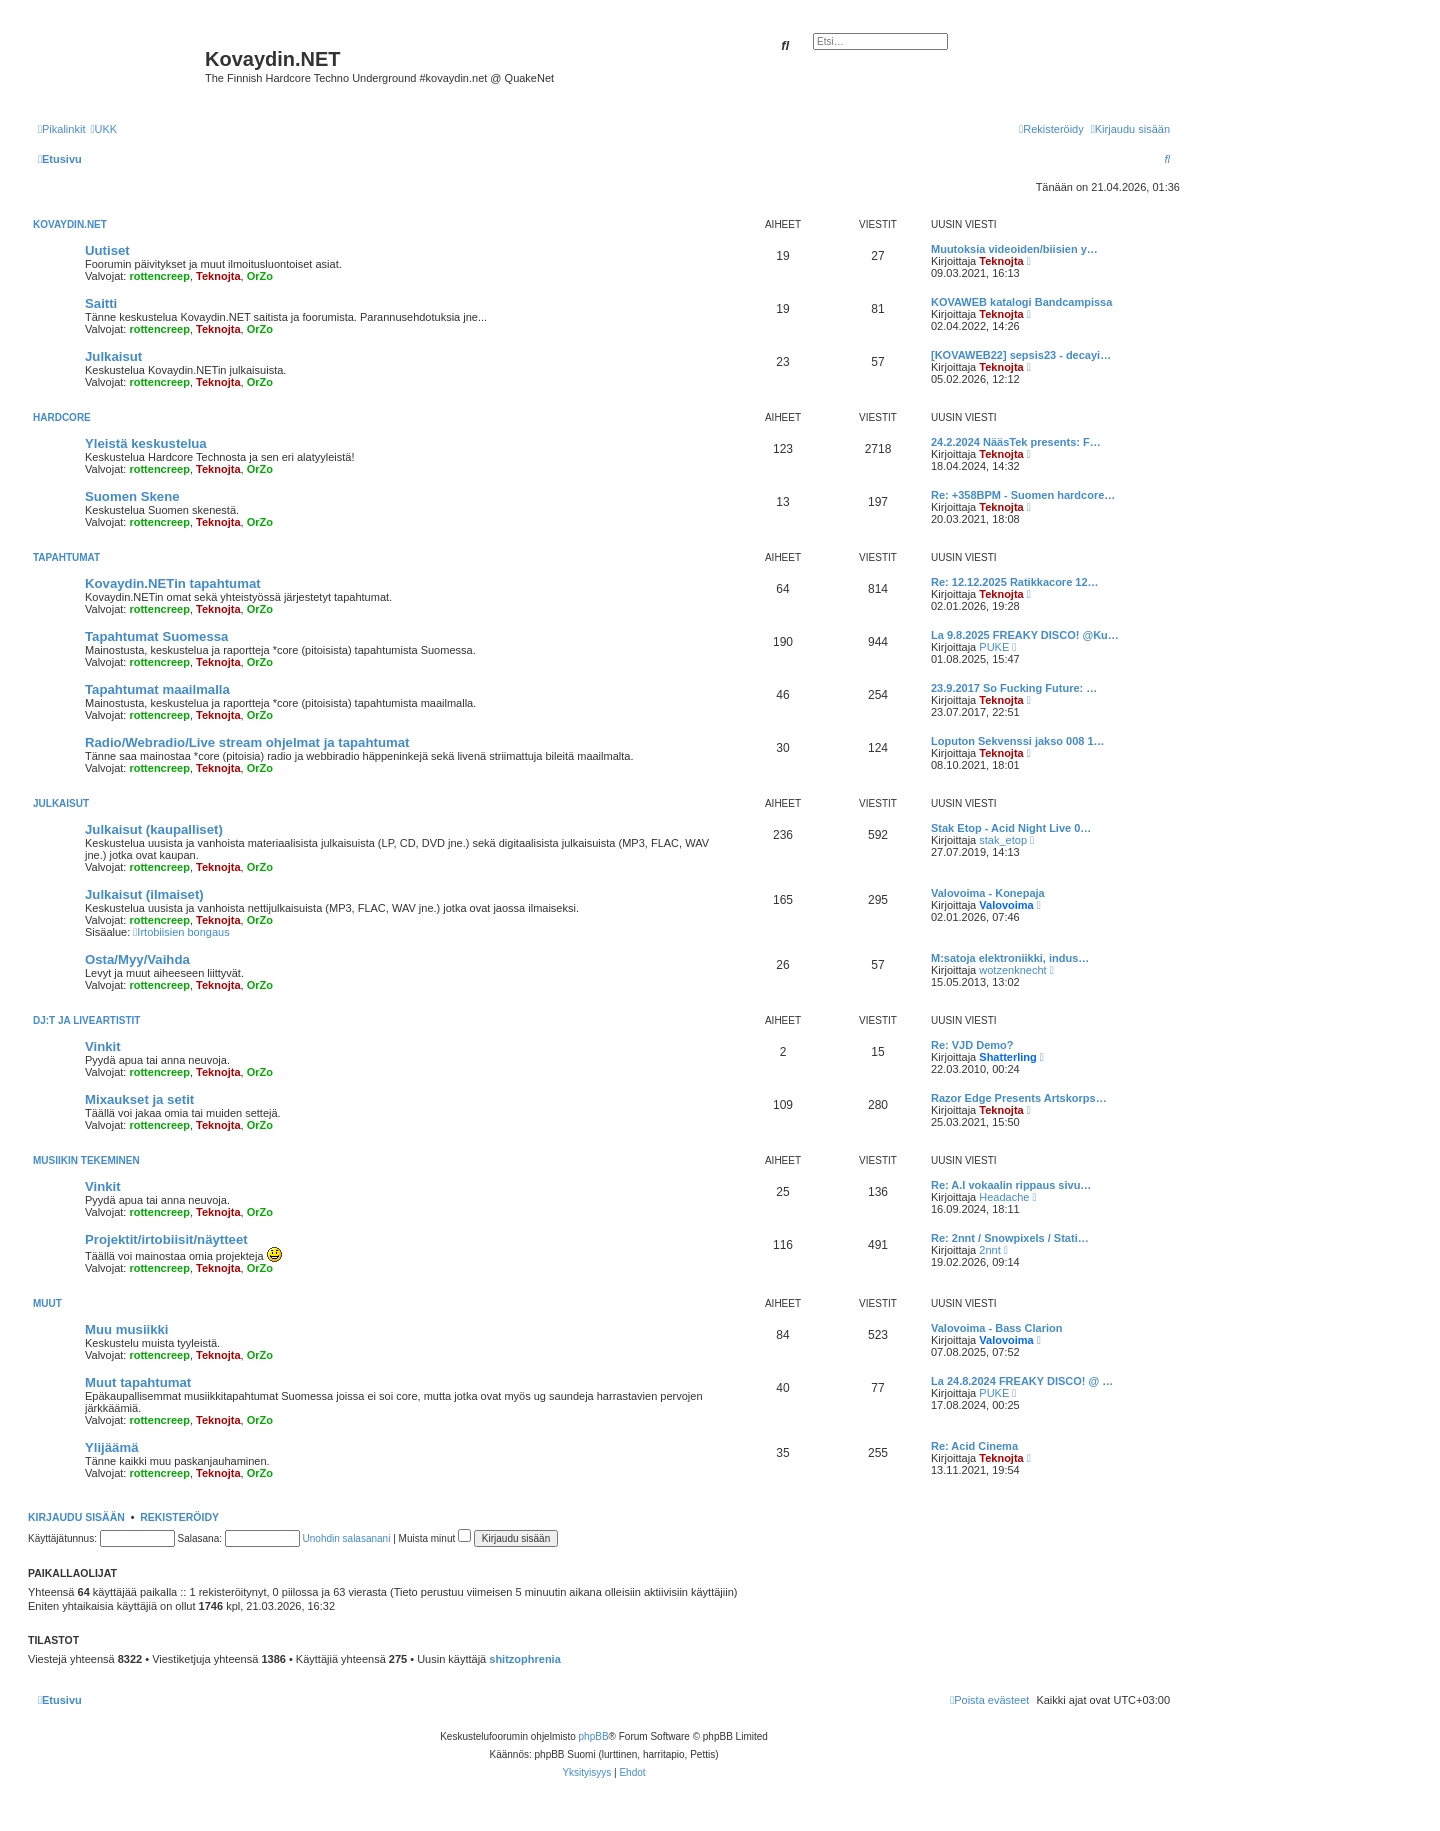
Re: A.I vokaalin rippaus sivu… (1011, 1185)
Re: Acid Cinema (974, 1446)
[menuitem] (103, 129)
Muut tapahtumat (138, 1382)
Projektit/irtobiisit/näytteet (166, 1239)
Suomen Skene (132, 496)
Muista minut (435, 1538)
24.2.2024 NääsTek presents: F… (1016, 442)
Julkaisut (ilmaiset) (144, 894)
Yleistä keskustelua (146, 443)
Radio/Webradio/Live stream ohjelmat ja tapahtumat (247, 742)
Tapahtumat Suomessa (156, 636)
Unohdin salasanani (347, 1538)
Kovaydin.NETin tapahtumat (173, 583)
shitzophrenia (525, 1659)
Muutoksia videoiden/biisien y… (1014, 249)
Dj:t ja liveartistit (86, 1020)
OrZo (260, 276)
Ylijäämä (112, 1447)
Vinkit (103, 1046)
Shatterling (1007, 1057)
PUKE (994, 647)
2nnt (989, 1250)
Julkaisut (113, 356)
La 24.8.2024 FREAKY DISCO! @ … (1022, 1381)
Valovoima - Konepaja (988, 893)
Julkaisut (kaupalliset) (154, 829)
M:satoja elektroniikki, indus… (1010, 958)
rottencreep (159, 276)
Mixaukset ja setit (139, 1099)
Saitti (101, 303)
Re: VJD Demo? (972, 1045)
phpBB (594, 1736)
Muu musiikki (127, 1329)
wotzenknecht (1012, 970)
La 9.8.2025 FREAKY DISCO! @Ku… (1025, 635)
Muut (47, 1303)
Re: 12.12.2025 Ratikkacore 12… (1015, 582)
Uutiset (107, 250)
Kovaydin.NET (70, 224)
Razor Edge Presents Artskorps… (1019, 1098)
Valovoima (1006, 905)
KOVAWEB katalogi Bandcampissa (1021, 302)
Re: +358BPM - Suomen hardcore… (1023, 495)
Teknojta (218, 276)
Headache (1004, 1197)
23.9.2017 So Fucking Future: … (1014, 688)
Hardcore (62, 417)
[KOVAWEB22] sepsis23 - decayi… (1021, 355)
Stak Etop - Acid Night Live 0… (1011, 828)
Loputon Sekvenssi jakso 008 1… (1018, 741)
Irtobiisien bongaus (181, 932)
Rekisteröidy (179, 1517)
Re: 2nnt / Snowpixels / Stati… (1010, 1238)
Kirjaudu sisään (76, 1517)
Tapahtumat (66, 557)
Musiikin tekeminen (86, 1160)
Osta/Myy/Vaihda (137, 959)
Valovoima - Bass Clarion (996, 1328)
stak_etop (1003, 840)
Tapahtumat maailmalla (157, 689)
